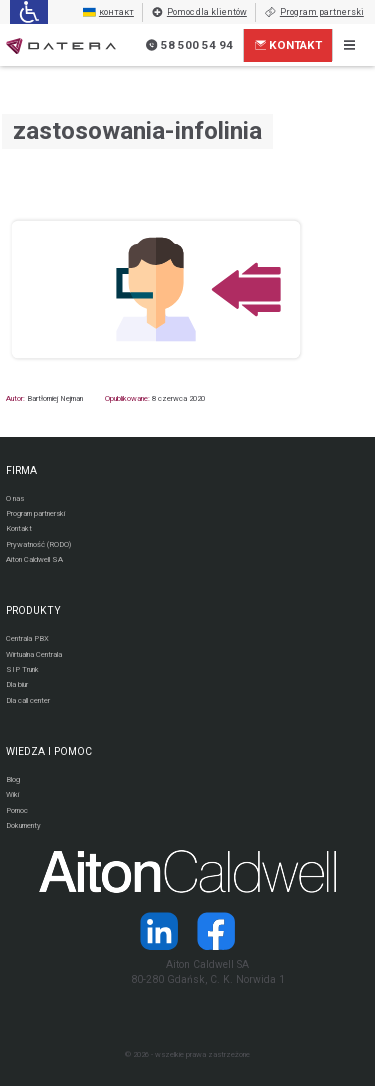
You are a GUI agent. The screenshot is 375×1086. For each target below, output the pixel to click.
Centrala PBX (27, 638)
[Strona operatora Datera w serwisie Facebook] (216, 931)
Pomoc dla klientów (199, 12)
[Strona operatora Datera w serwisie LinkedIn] (158, 931)
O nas (15, 498)
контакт (108, 12)
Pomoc (17, 810)
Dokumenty (23, 825)
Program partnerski (314, 12)
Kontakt (289, 45)
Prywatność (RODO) (38, 544)
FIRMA (21, 470)
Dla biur (17, 684)
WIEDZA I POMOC (49, 751)
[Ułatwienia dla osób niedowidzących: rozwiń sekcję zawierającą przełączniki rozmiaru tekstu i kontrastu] (28, 12)
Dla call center (28, 700)
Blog (13, 779)
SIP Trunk (22, 669)
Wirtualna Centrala (34, 654)
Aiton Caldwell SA (34, 559)
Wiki (12, 794)
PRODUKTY (33, 610)
